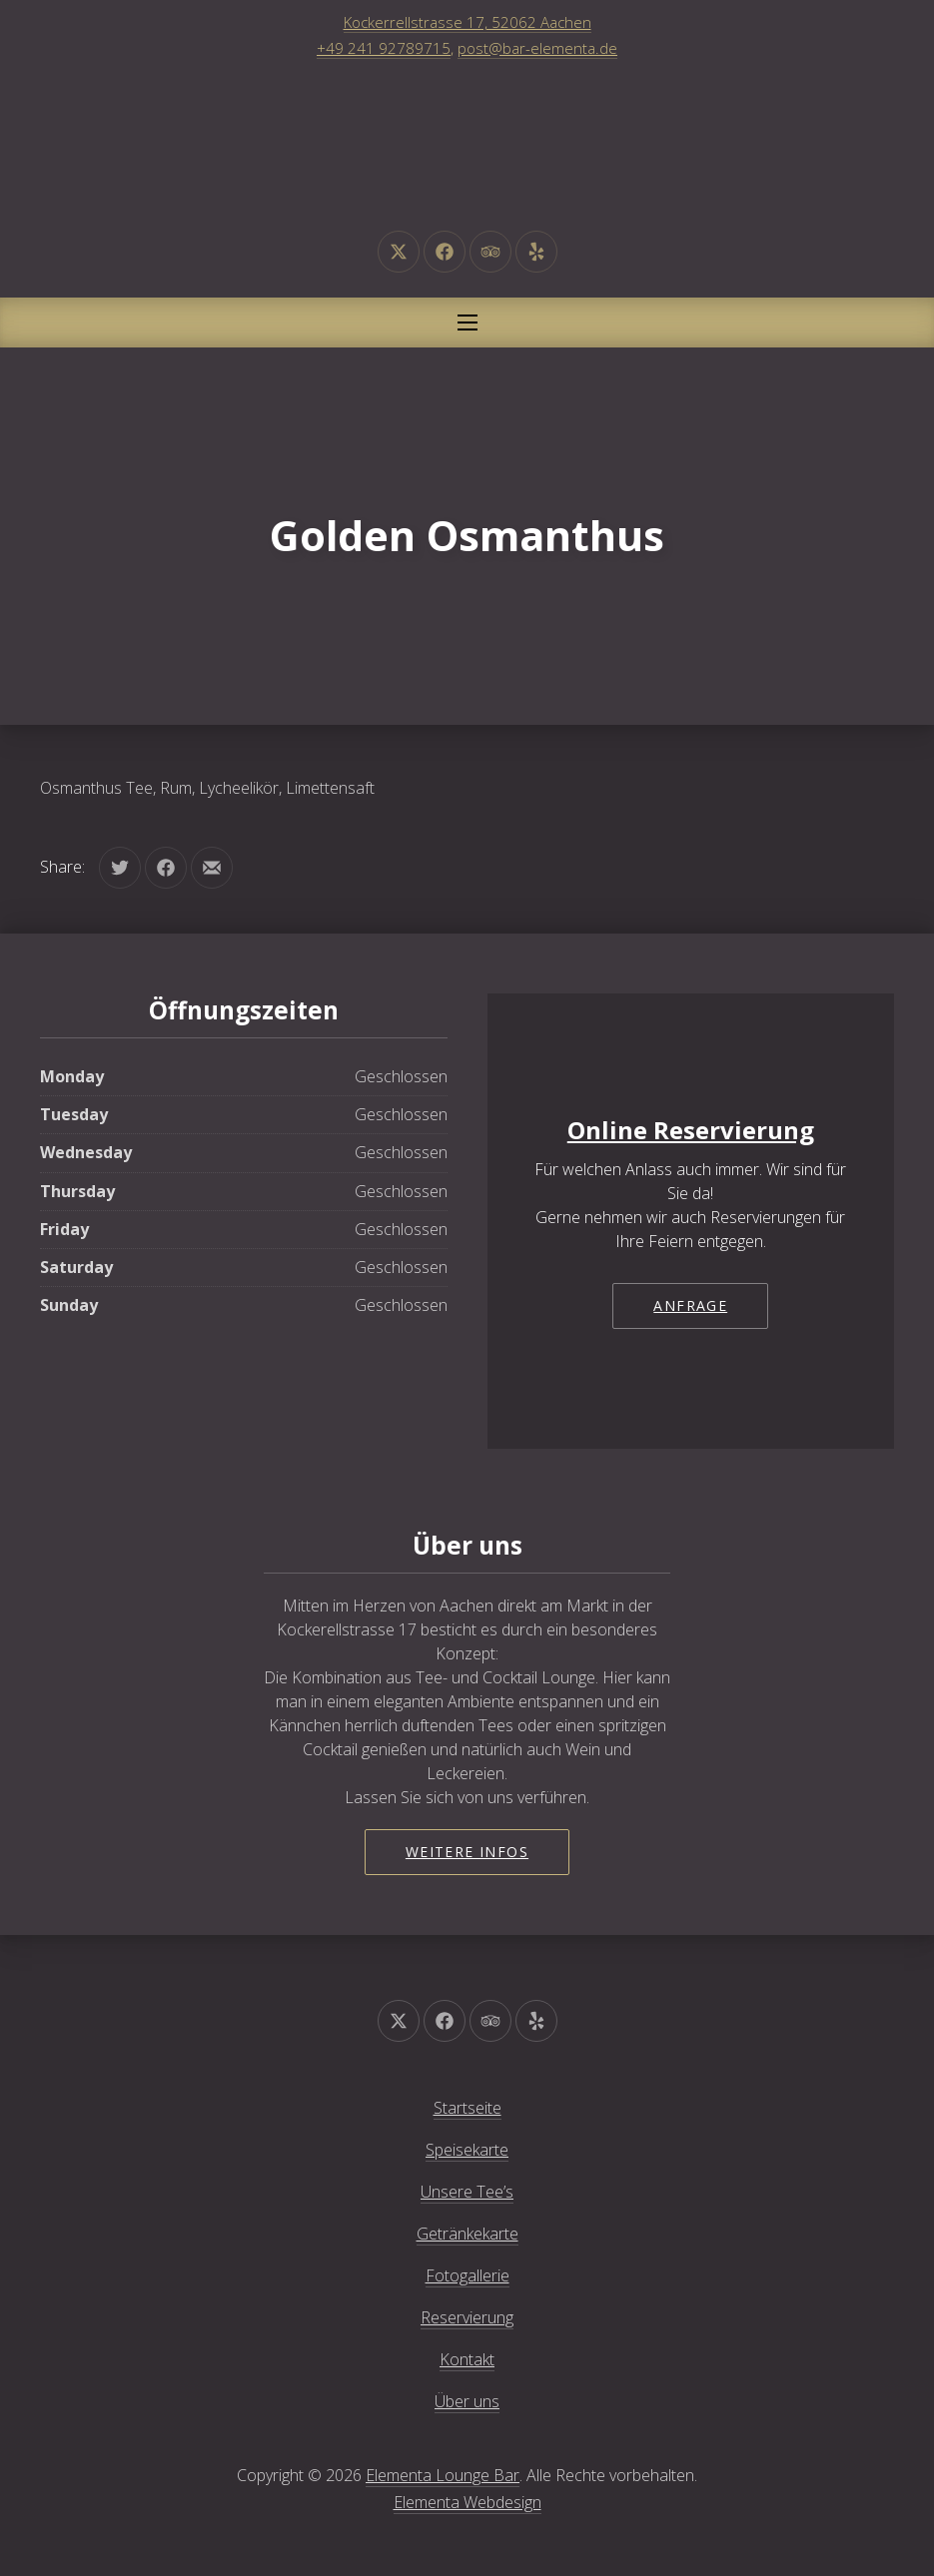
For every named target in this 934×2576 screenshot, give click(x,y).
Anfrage (690, 1305)
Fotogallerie (467, 2275)
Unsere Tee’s (467, 2192)
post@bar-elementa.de (537, 48)
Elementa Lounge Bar (442, 2475)
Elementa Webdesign (467, 2502)
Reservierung (467, 2317)
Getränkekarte (467, 2234)
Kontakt (467, 2359)
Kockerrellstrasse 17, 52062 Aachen (467, 22)
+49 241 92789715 (384, 48)
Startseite (467, 2108)
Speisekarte (467, 2150)
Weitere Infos (467, 1851)
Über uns (467, 2401)
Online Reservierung (690, 1129)
